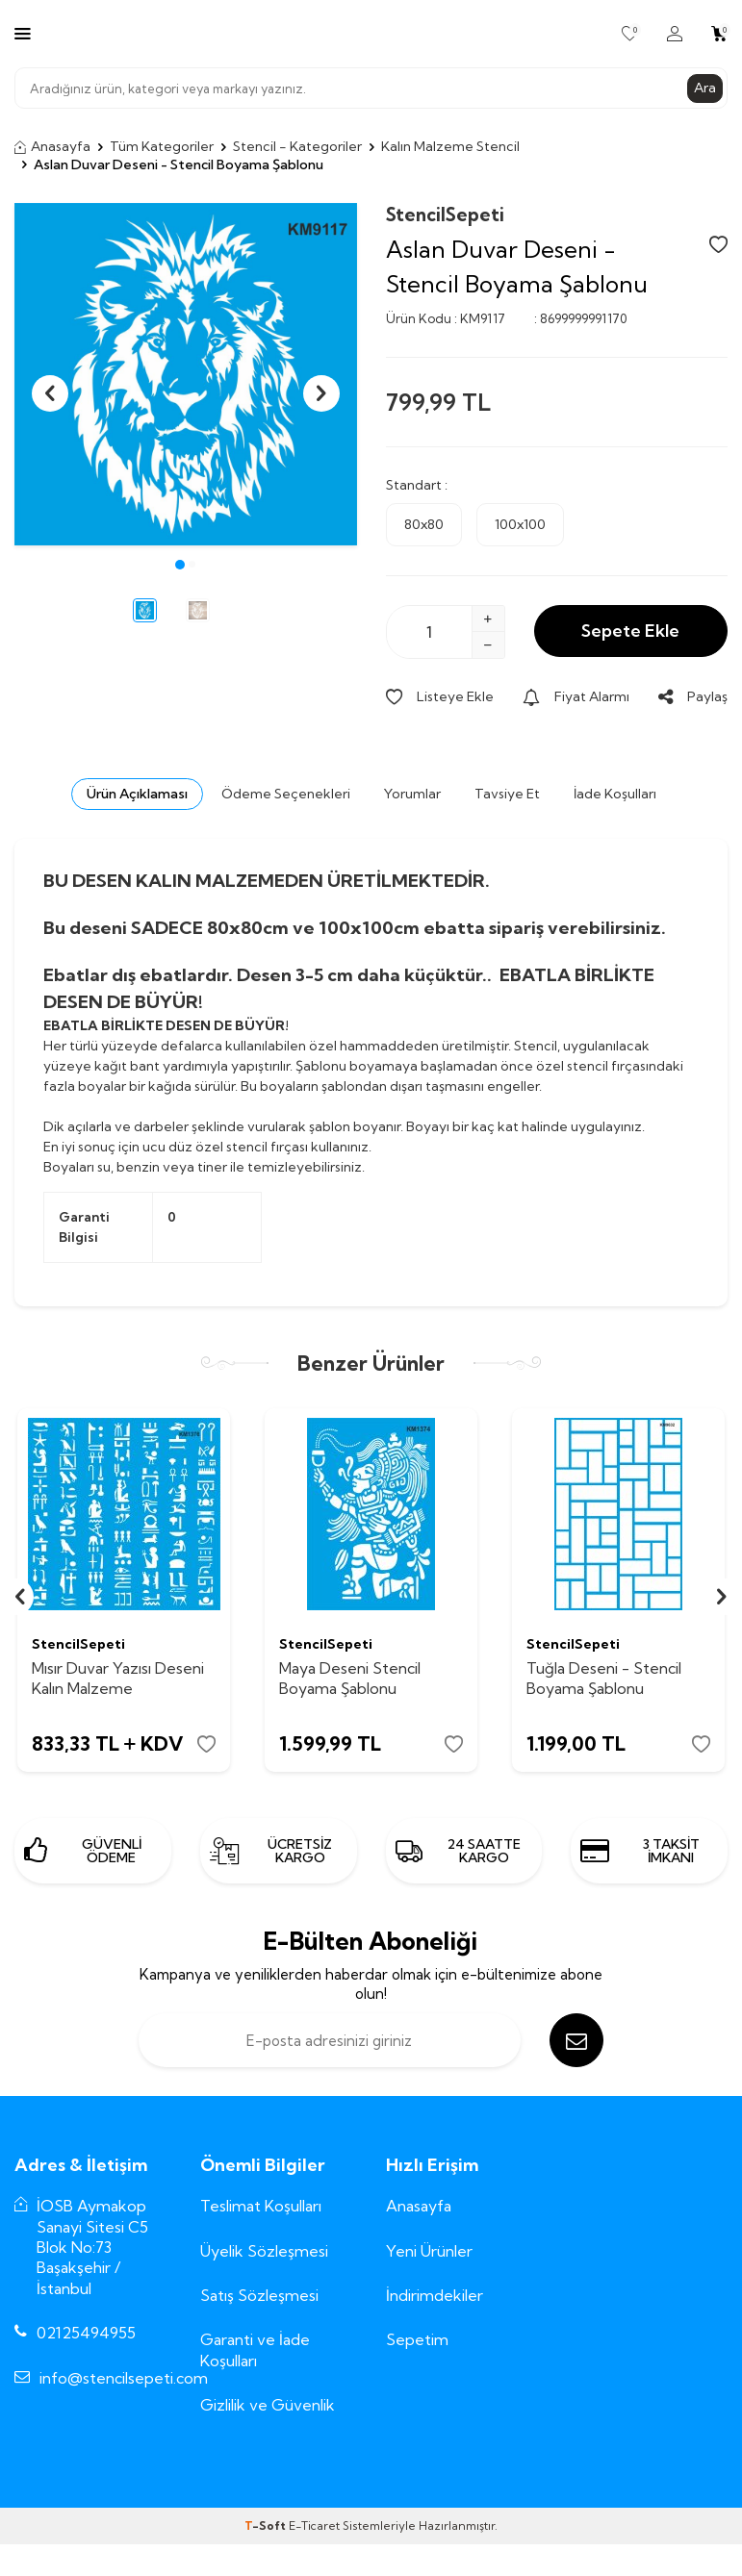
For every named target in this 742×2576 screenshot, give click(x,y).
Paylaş (693, 696)
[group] (185, 374)
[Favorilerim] (630, 33)
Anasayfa (52, 146)
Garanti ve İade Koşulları (255, 2349)
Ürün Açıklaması (137, 793)
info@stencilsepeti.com (123, 2377)
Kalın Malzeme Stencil (450, 146)
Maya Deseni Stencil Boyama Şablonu (350, 1678)
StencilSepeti (445, 214)
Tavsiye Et (507, 793)
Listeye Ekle (440, 696)
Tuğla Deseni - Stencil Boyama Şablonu (603, 1678)
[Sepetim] (719, 33)
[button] (180, 564)
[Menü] (22, 32)
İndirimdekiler (434, 2295)
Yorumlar (412, 793)
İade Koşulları (615, 793)
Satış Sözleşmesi (259, 2295)
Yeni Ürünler (429, 2250)
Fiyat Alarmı (576, 696)
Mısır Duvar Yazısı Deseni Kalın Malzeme (118, 1678)
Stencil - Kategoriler (297, 146)
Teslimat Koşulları (260, 2205)
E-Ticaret (314, 2525)
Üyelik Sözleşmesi (264, 2250)
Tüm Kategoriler (162, 146)
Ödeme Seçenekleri (285, 793)
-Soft (266, 2525)
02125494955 (86, 2332)
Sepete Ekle (630, 630)
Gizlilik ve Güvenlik (267, 2404)
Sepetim (417, 2339)
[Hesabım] (674, 33)
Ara (705, 87)
